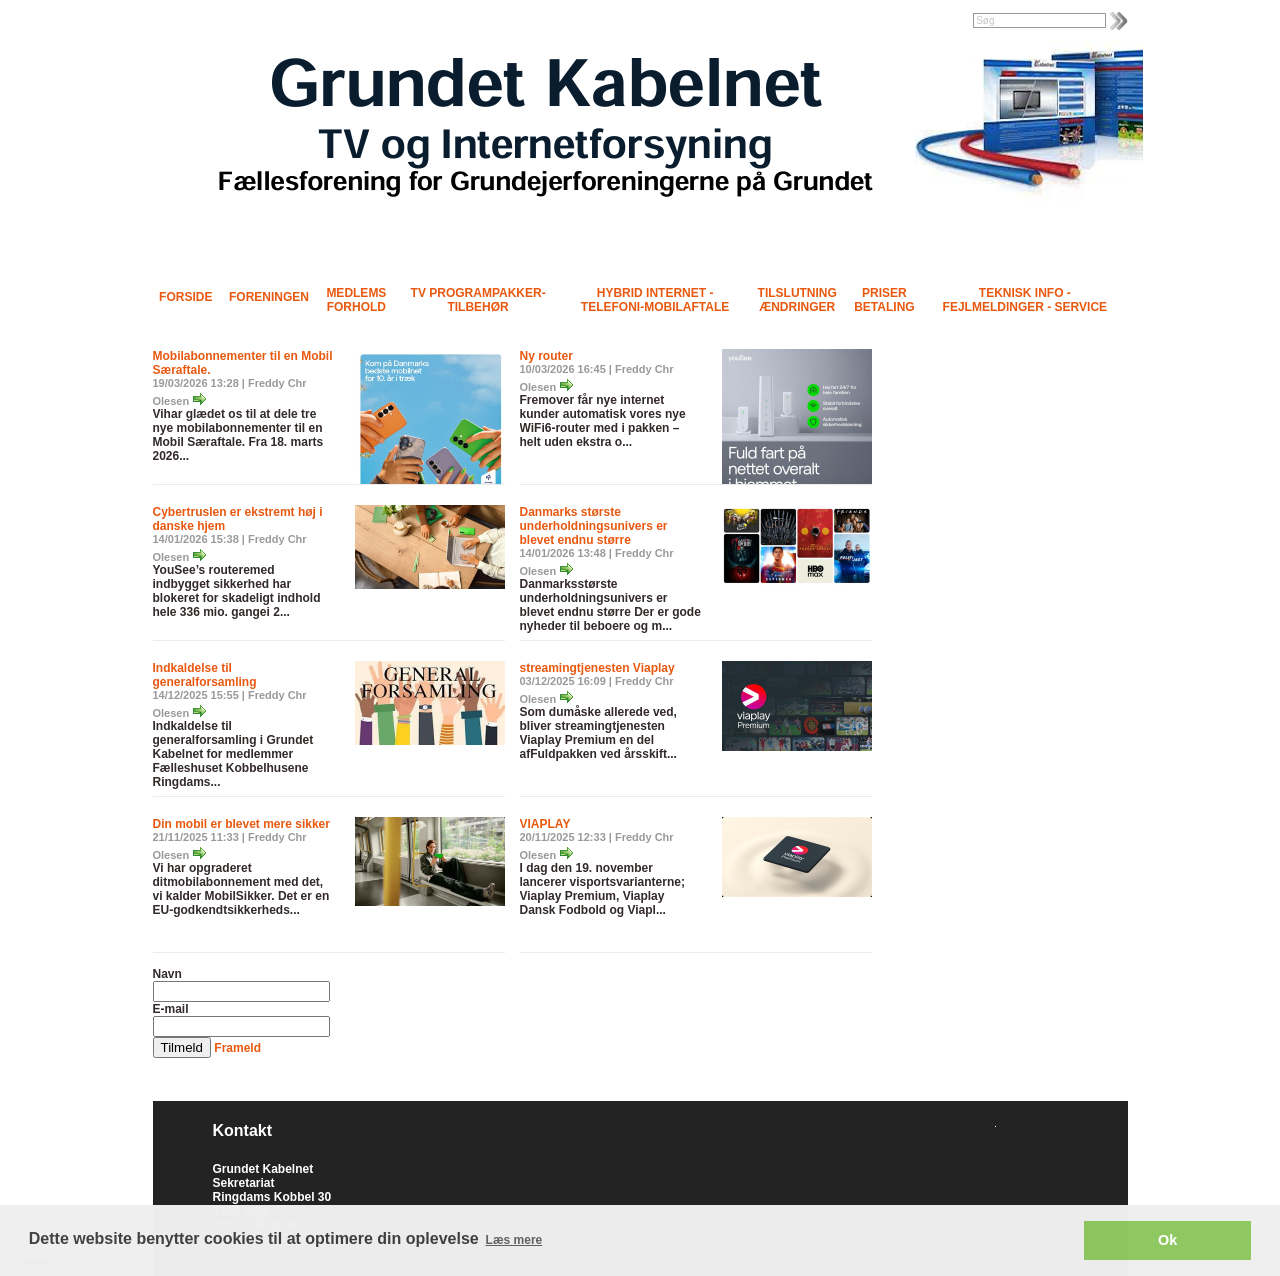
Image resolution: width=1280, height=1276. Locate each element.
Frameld (237, 1048)
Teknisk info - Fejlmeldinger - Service (1025, 300)
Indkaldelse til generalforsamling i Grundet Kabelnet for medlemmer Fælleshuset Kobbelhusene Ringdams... (233, 754)
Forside (185, 297)
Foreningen (269, 297)
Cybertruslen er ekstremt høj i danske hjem (238, 519)
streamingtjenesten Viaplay (597, 668)
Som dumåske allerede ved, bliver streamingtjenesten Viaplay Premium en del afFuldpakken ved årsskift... (598, 733)
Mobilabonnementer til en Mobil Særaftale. (243, 363)
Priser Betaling (884, 300)
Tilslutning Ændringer (797, 300)
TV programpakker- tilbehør (478, 300)
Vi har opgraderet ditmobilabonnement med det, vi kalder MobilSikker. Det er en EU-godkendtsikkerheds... (241, 889)
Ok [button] (1167, 1240)
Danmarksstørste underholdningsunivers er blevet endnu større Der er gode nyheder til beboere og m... (610, 605)
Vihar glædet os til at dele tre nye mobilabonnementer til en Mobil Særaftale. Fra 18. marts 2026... (238, 435)
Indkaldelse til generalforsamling (205, 675)
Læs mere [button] (514, 1240)
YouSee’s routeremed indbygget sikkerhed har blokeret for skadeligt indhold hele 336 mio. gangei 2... (237, 591)
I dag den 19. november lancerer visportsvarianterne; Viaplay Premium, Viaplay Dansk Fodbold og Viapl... (602, 889)
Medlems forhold (356, 300)
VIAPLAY (545, 824)
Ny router (546, 356)
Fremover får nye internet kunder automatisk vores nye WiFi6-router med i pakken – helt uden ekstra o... (603, 421)
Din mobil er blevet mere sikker (241, 824)
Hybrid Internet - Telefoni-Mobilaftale (655, 300)
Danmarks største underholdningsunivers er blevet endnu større (594, 526)
